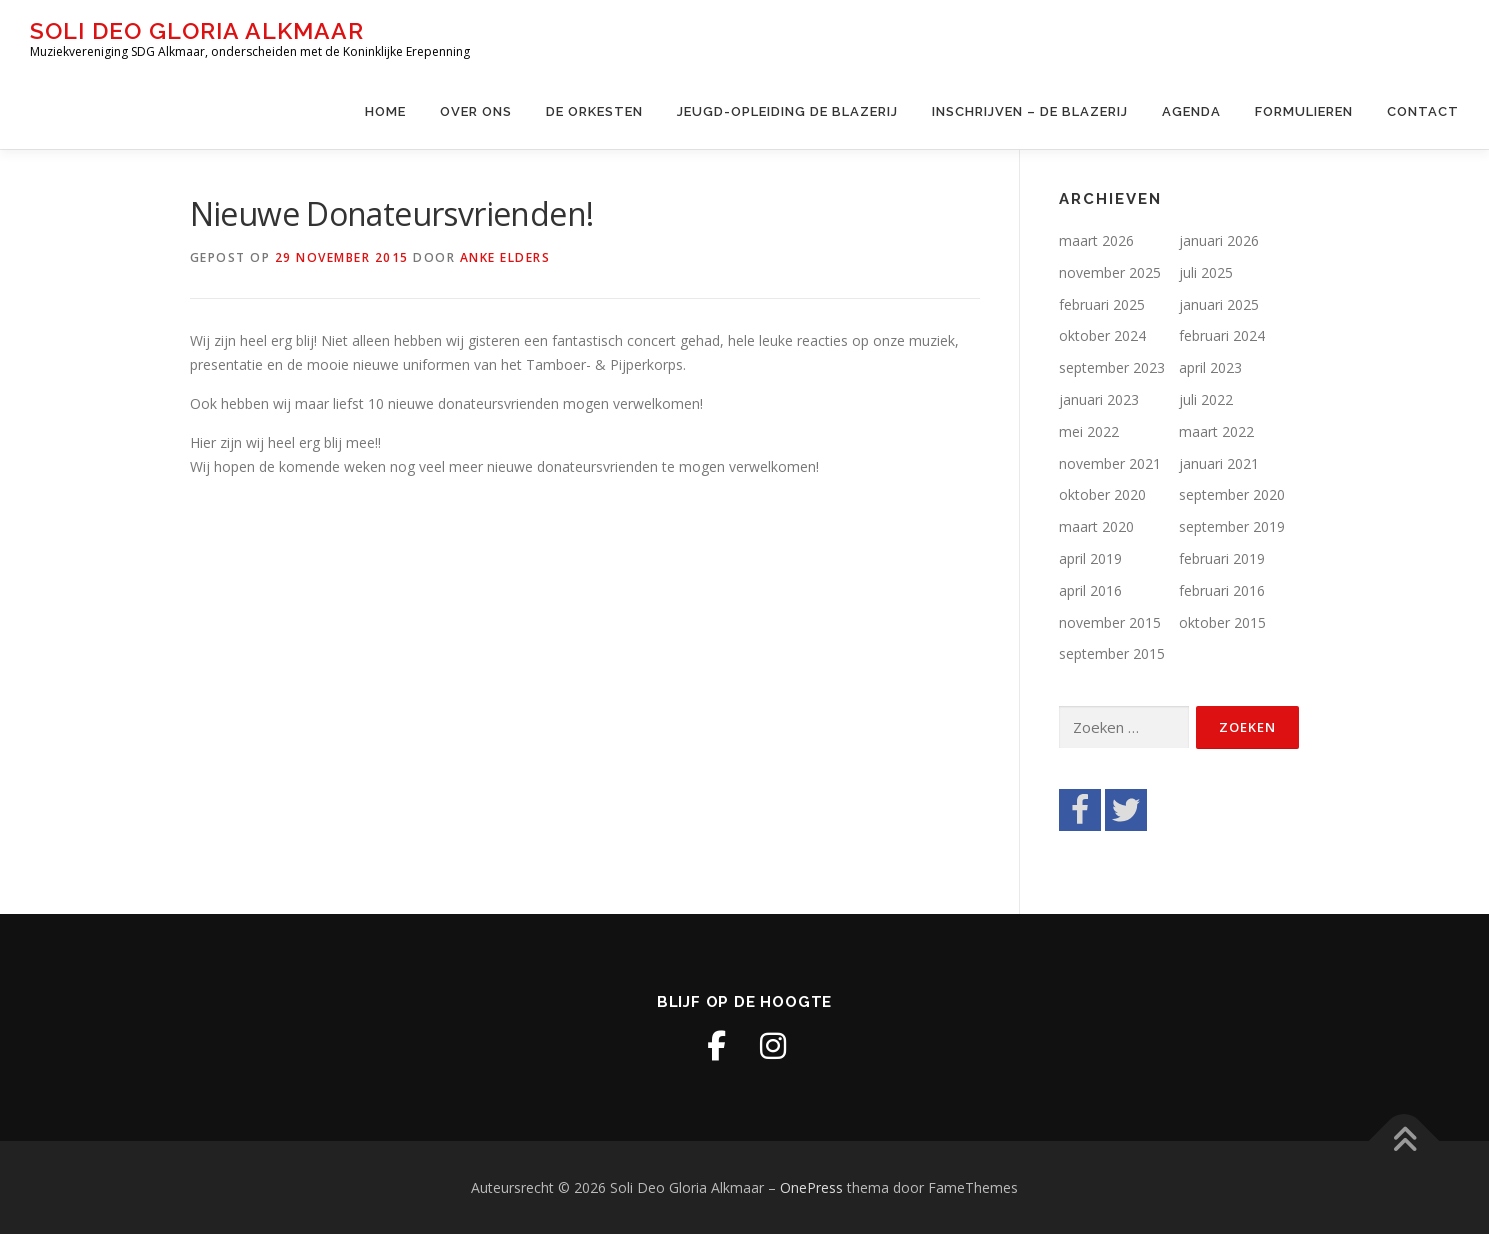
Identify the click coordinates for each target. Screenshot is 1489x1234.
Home (385, 111)
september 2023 (1112, 367)
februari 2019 (1222, 558)
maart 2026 (1096, 240)
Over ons (476, 111)
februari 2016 (1222, 590)
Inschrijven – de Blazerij (1030, 111)
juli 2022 (1206, 399)
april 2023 (1210, 367)
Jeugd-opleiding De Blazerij (787, 111)
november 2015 (1110, 622)
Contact (1423, 111)
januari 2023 (1099, 399)
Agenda (1191, 111)
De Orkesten (594, 111)
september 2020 (1232, 494)
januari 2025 (1219, 304)
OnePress (811, 1187)
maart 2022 (1216, 431)
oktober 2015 (1222, 622)
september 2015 (1112, 653)
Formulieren (1304, 111)
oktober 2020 (1102, 494)
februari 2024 (1222, 335)
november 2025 (1110, 272)
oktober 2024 (1102, 335)
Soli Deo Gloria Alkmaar (197, 30)
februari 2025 (1102, 304)
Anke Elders (505, 257)
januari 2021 (1219, 463)
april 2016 (1090, 590)
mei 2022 (1089, 431)
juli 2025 (1206, 272)
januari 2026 (1219, 240)
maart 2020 (1096, 526)
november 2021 (1110, 463)
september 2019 (1232, 526)
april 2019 (1090, 558)
